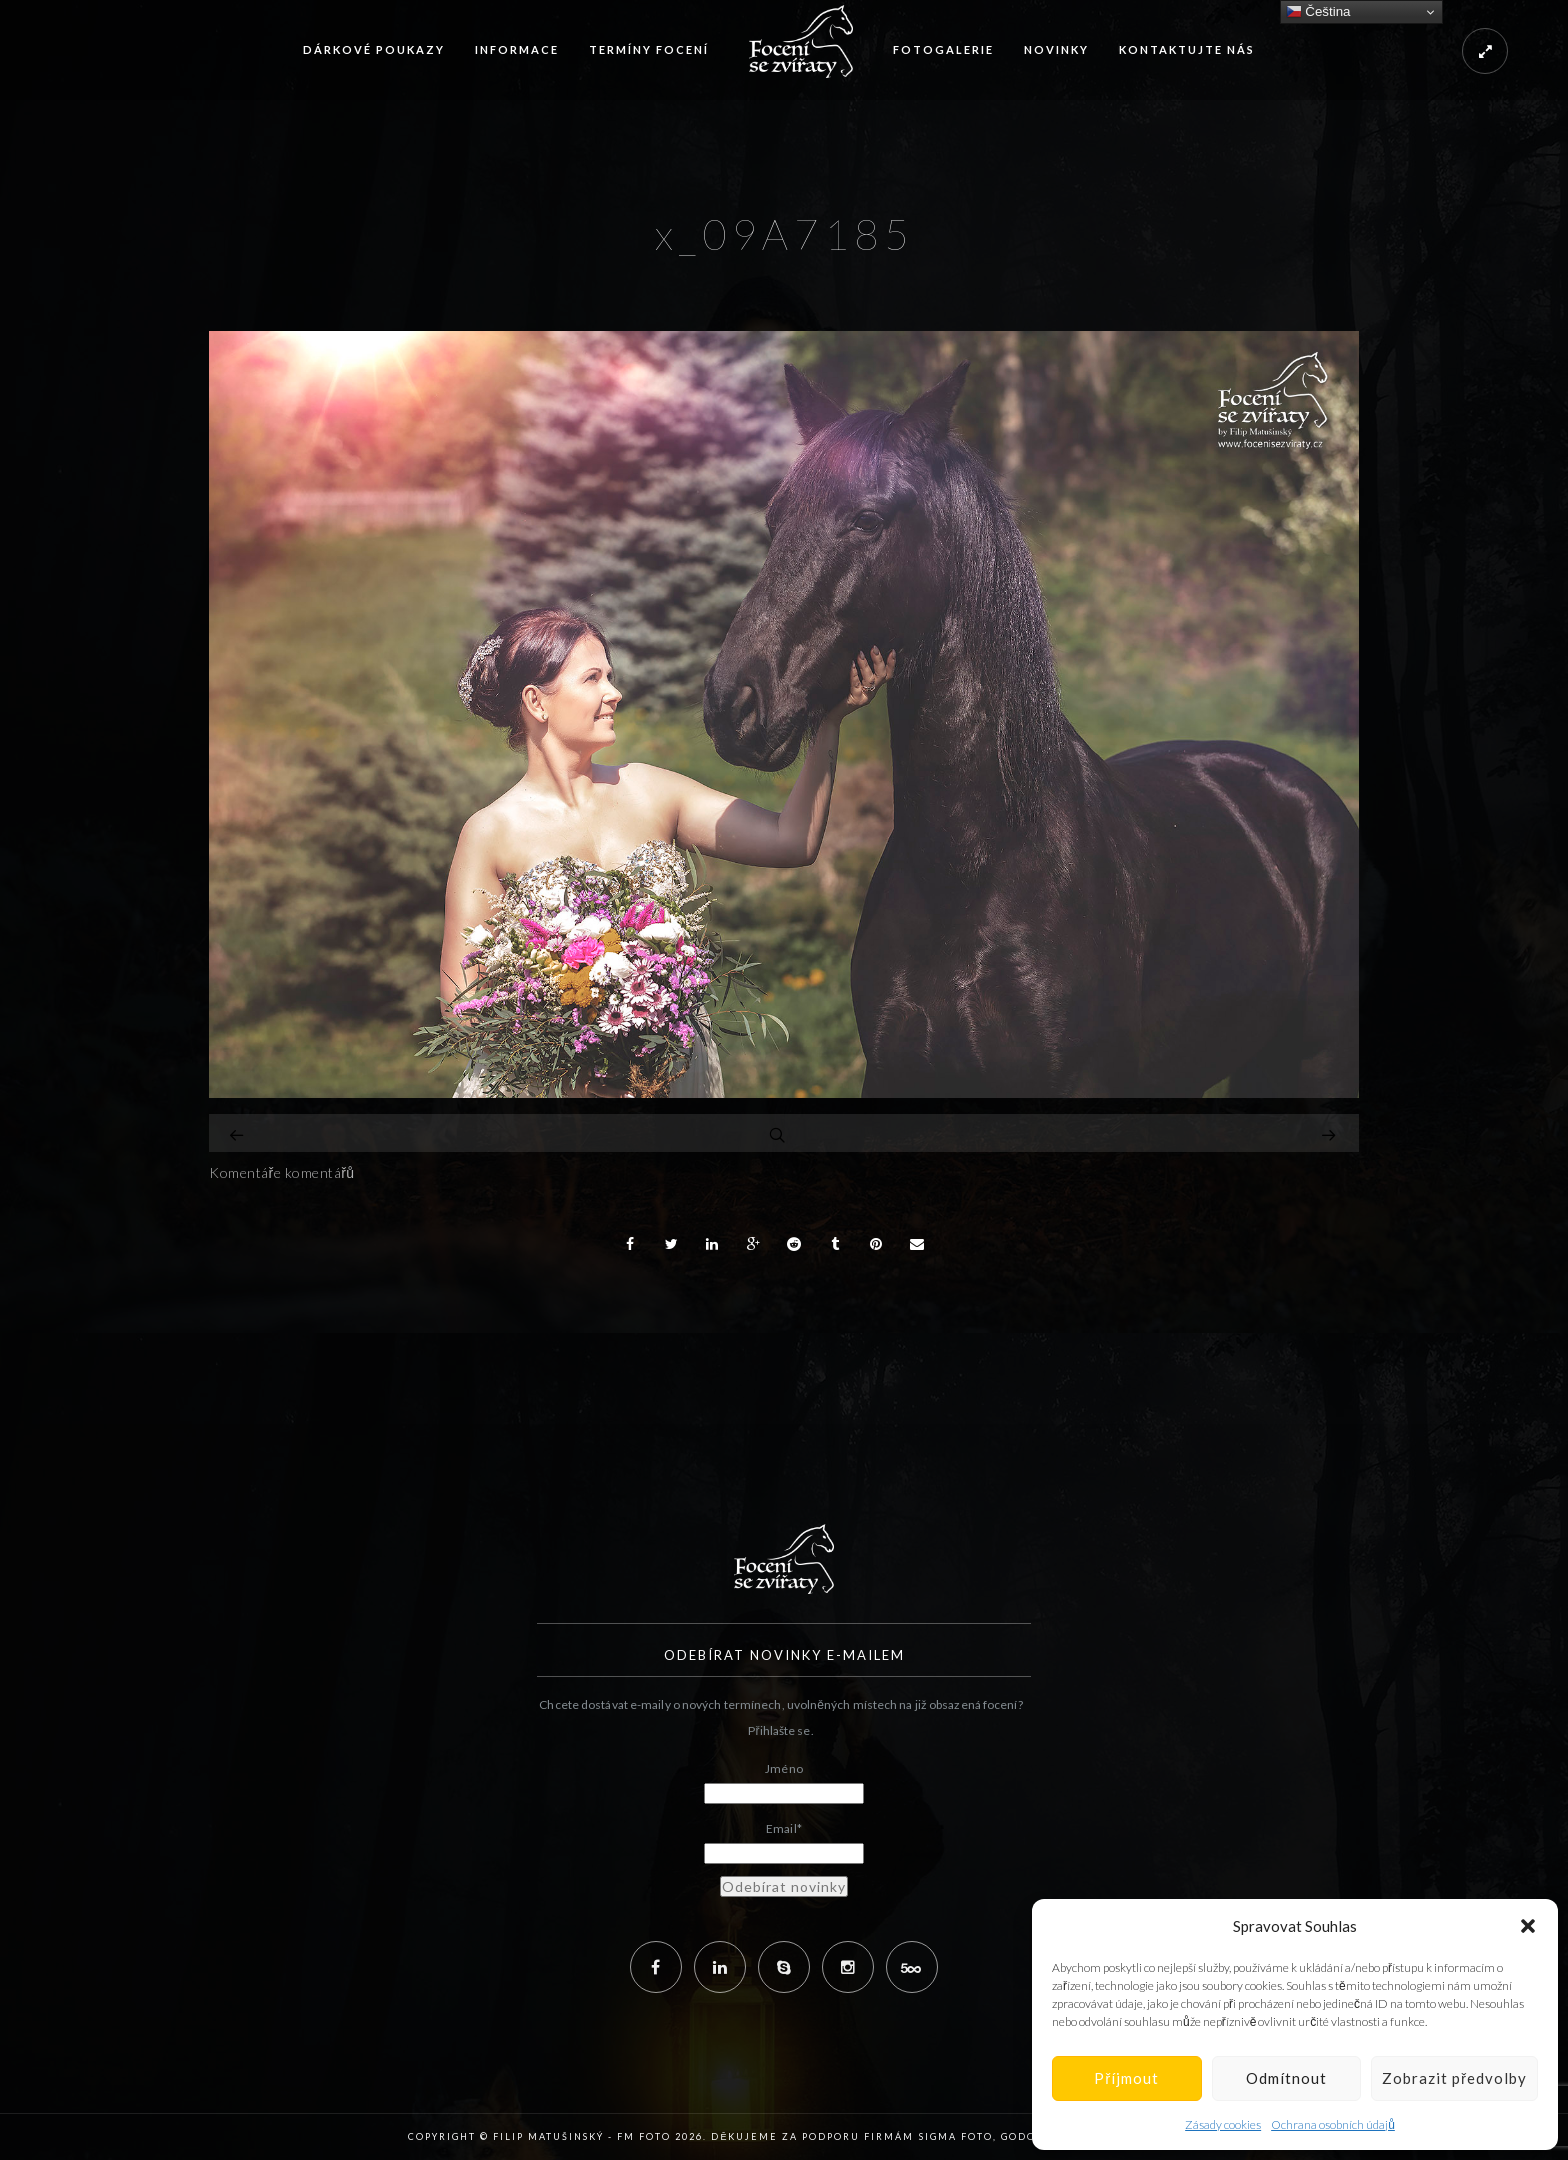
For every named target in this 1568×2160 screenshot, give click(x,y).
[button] (1528, 1926)
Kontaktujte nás (1187, 49)
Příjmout (1126, 2078)
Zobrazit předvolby (1454, 2078)
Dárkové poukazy (374, 49)
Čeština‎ (1318, 12)
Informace (517, 49)
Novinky (1056, 49)
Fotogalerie (943, 49)
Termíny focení (649, 49)
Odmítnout (1286, 2078)
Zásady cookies (1223, 2124)
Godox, (1024, 2136)
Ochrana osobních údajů (1333, 2124)
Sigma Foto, (960, 2136)
